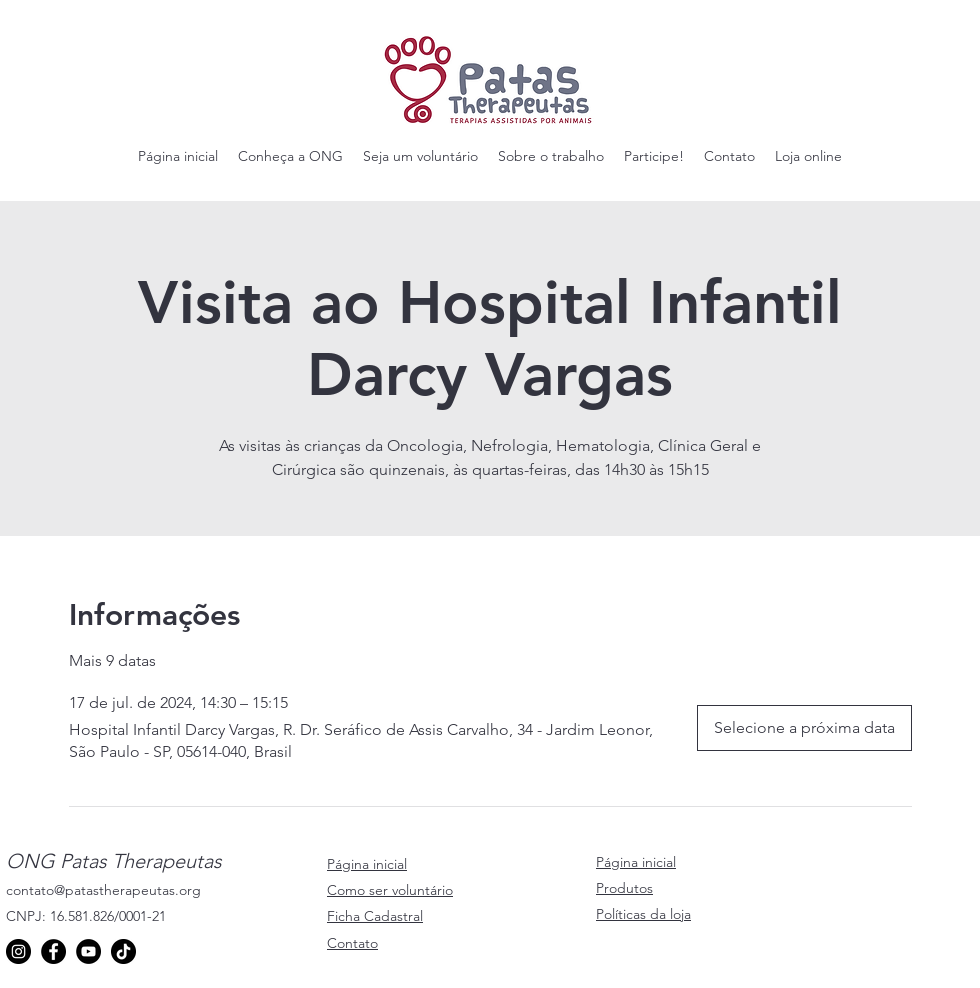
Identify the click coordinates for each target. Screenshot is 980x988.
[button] (290, 156)
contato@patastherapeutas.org (103, 890)
